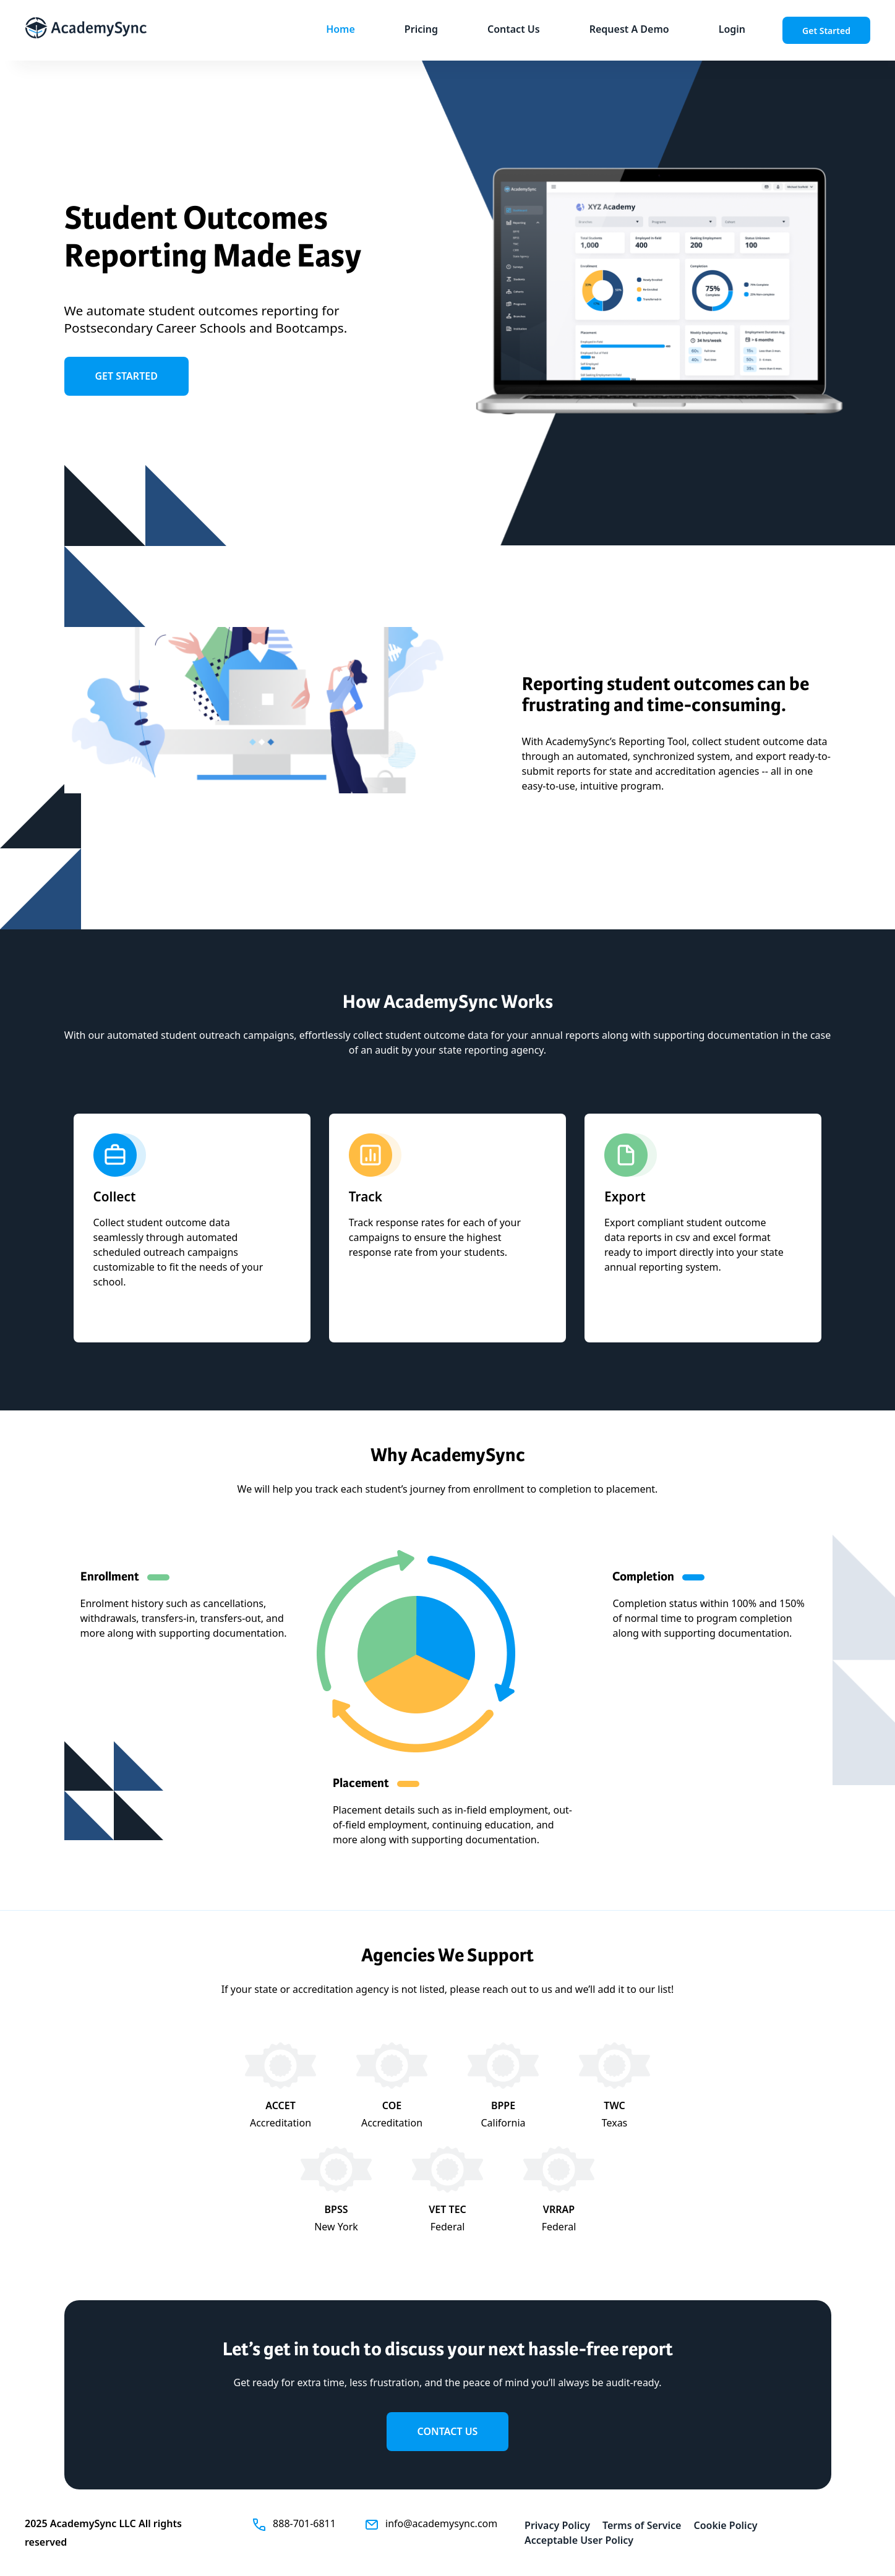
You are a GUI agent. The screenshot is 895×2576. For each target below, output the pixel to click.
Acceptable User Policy (579, 2540)
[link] (629, 30)
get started (126, 376)
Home (340, 29)
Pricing (421, 29)
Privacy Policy (557, 2525)
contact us (448, 2431)
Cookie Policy (725, 2525)
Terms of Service (641, 2525)
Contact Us (513, 29)
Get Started (826, 30)
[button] (340, 30)
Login (732, 29)
